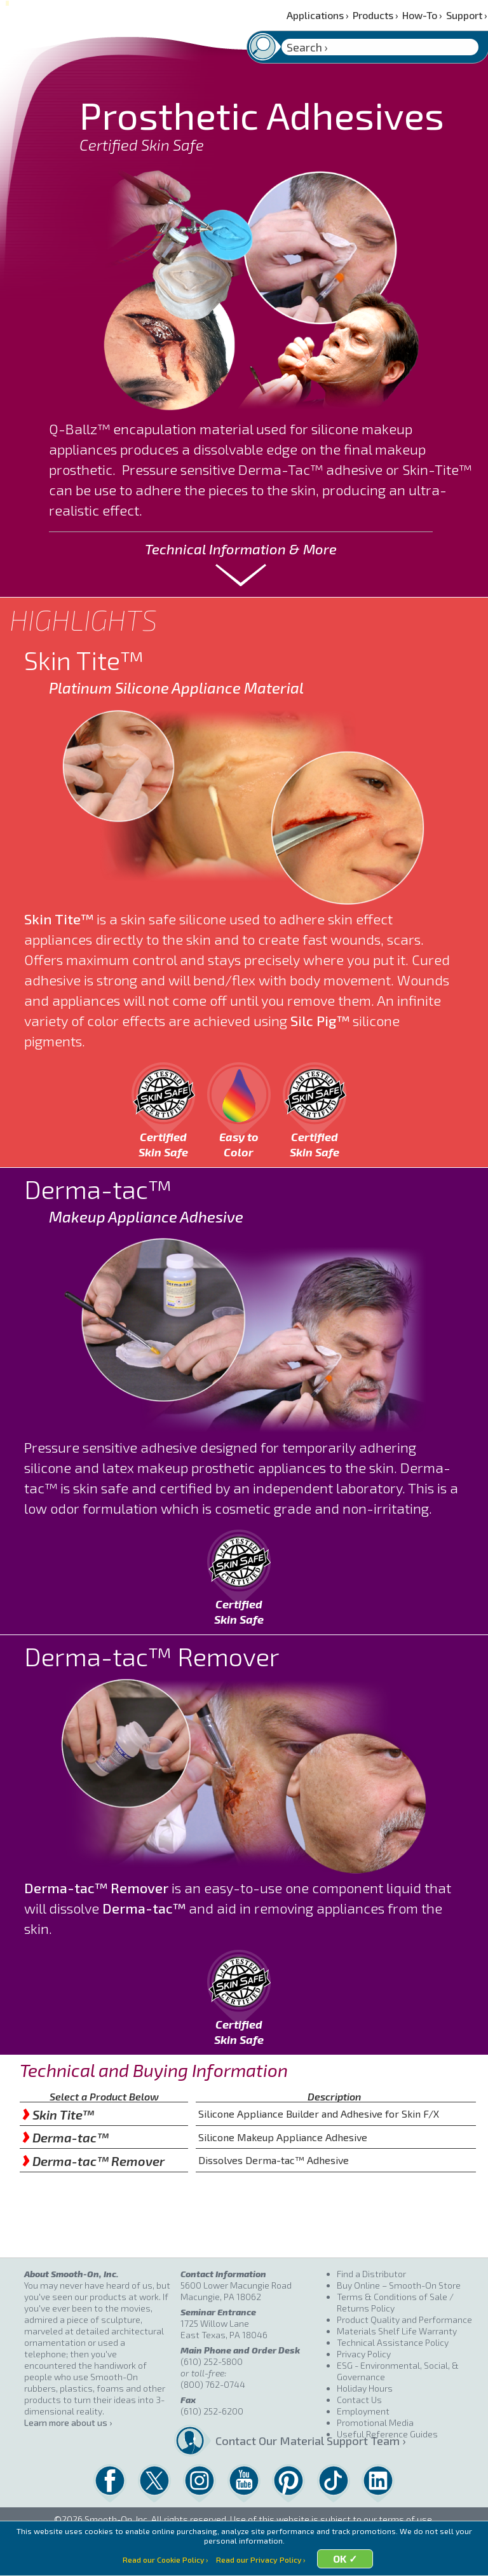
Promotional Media (375, 2422)
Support (466, 15)
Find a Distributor (371, 2273)
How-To (422, 15)
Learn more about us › (68, 2422)
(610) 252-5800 (211, 2361)
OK (342, 2560)
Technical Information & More (241, 548)
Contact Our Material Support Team (271, 2441)
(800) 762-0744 (212, 2384)
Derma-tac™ (65, 2137)
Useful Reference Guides (387, 2434)
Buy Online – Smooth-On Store (399, 2285)
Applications (318, 15)
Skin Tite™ (58, 2114)
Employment (363, 2411)
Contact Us (359, 2399)
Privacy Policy (364, 2353)
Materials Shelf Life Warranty (397, 2331)
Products (375, 15)
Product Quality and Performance (404, 2319)
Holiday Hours (365, 2388)
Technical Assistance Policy (393, 2342)
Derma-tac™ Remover (93, 2160)
